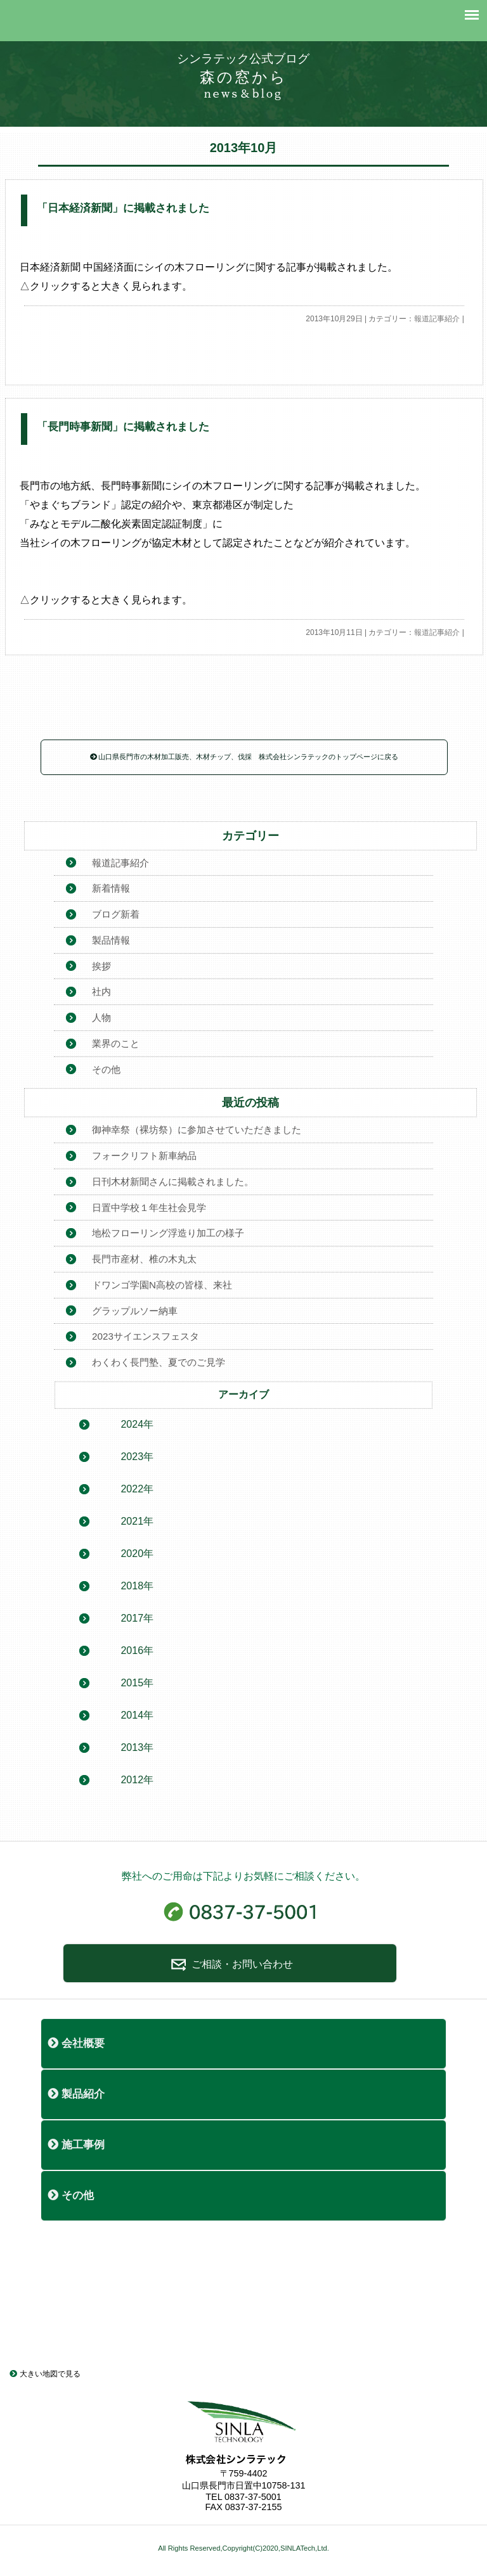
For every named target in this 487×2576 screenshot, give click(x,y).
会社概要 (76, 2043)
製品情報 (111, 940)
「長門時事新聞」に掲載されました (123, 427)
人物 (101, 1017)
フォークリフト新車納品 (144, 1155)
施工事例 (76, 2145)
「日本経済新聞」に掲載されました (123, 208)
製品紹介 (76, 2094)
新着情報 (111, 888)
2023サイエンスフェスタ (145, 1336)
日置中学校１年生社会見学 (149, 1207)
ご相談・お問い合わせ (230, 1964)
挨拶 (101, 966)
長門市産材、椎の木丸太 (144, 1258)
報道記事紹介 (437, 318)
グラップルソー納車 (135, 1310)
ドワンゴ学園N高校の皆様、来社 (162, 1284)
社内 (101, 991)
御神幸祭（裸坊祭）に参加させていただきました (196, 1129)
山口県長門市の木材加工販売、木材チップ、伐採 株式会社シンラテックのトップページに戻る (244, 756)
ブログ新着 (116, 914)
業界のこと (116, 1043)
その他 (106, 1069)
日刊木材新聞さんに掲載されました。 (173, 1181)
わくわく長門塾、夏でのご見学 (158, 1362)
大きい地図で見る (45, 2373)
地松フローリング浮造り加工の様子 (168, 1232)
